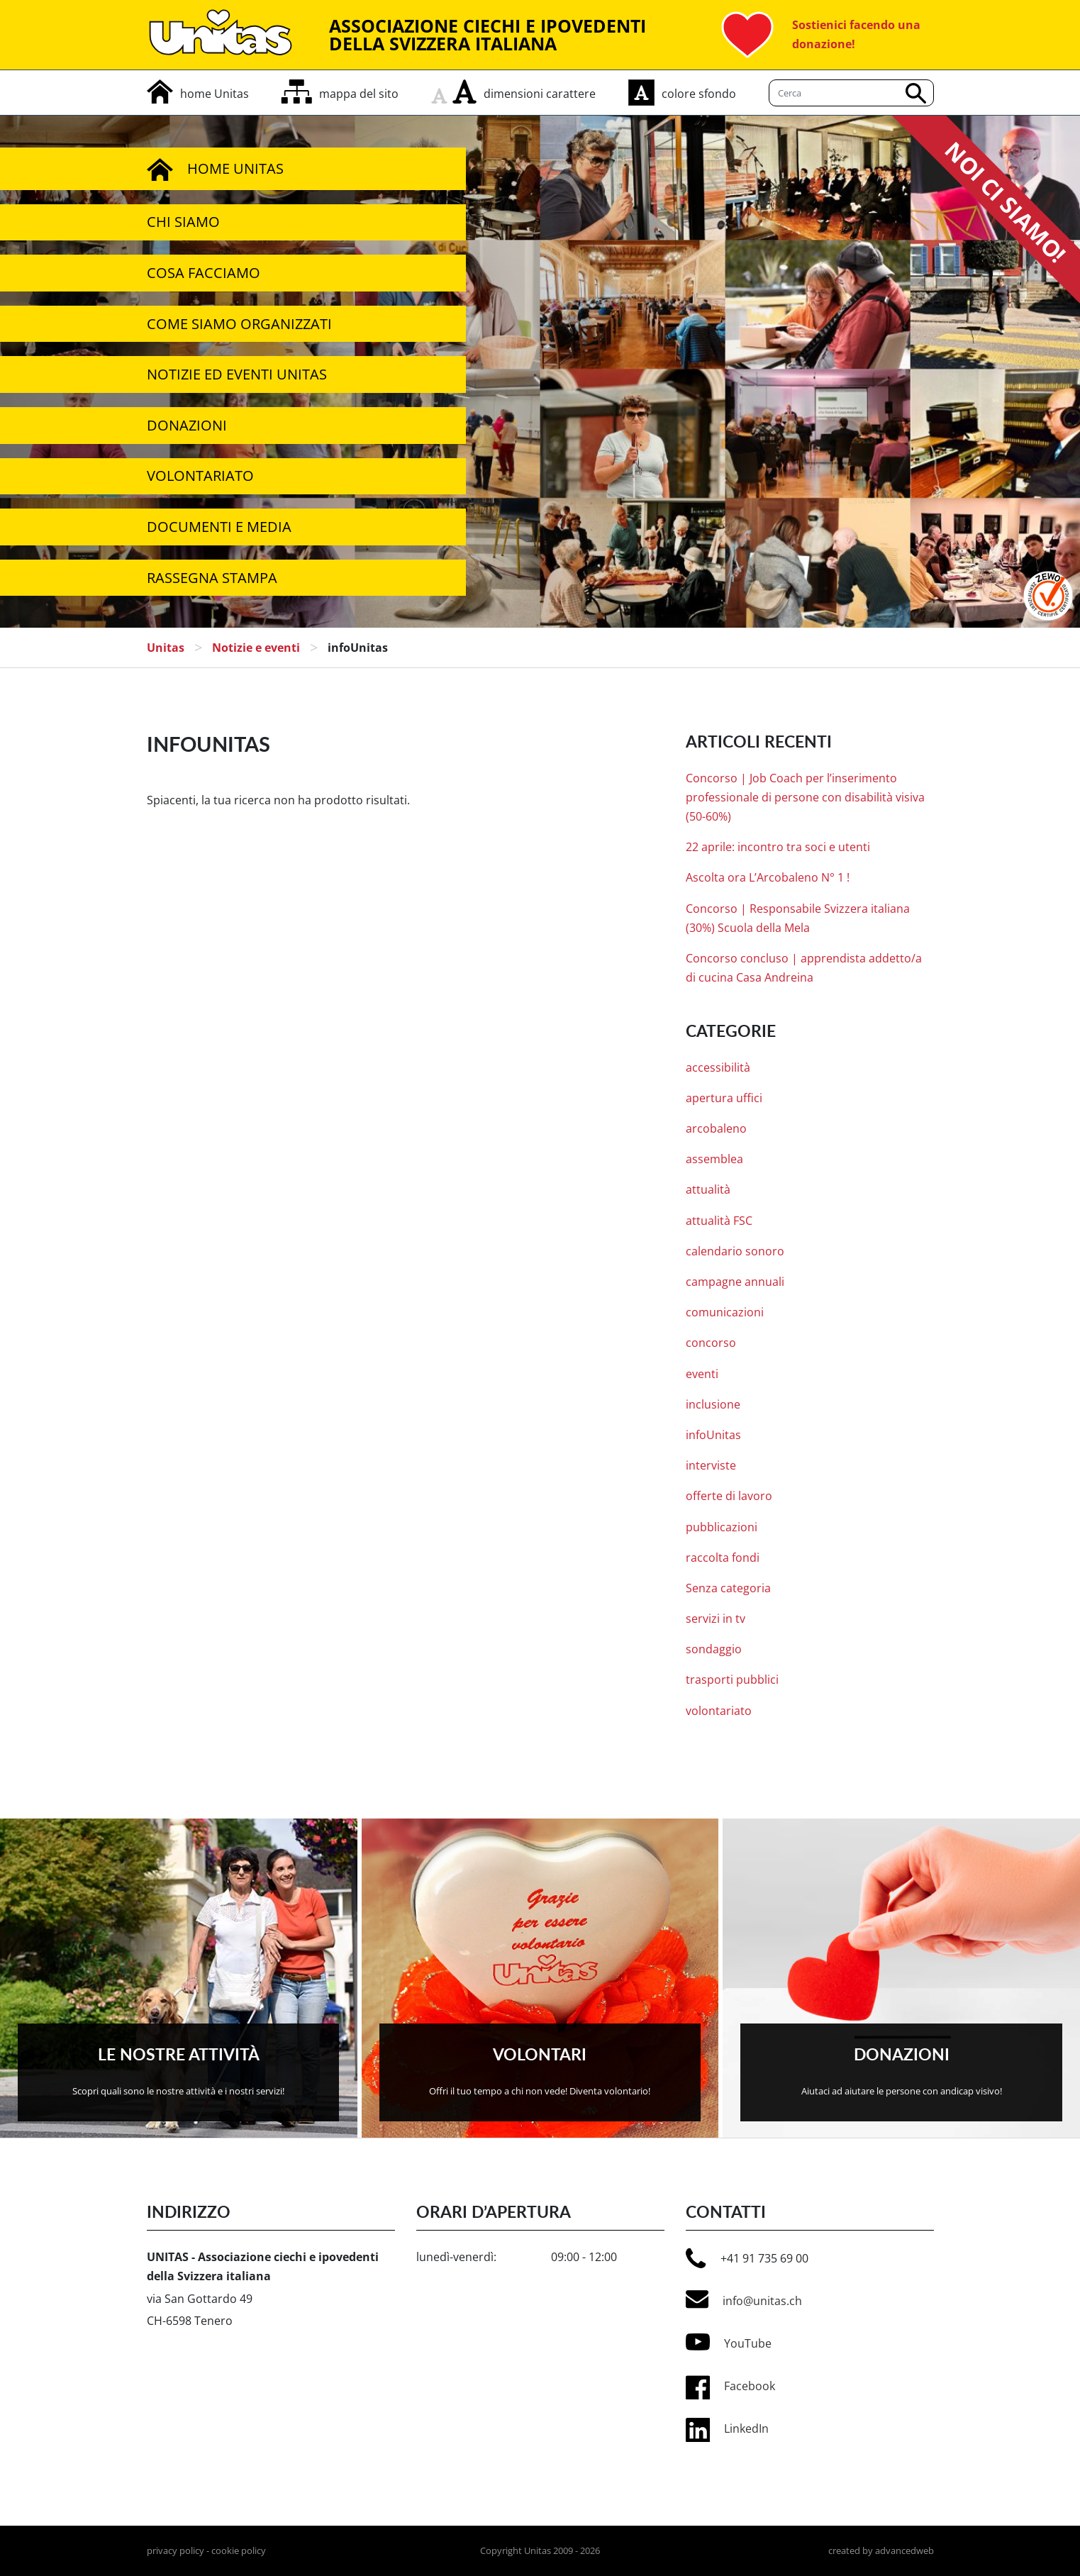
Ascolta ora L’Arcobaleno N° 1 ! (768, 877)
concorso (711, 1342)
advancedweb (904, 2550)
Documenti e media (219, 526)
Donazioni (187, 425)
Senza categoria (728, 1588)
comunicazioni (725, 1312)
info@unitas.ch (744, 2299)
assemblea (714, 1159)
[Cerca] (851, 92)
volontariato (719, 1711)
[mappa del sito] (340, 93)
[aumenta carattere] (464, 91)
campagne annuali (735, 1281)
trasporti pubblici (732, 1679)
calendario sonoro (735, 1251)
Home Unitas (215, 169)
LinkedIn (746, 2428)
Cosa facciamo (203, 272)
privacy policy (175, 2550)
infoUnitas (713, 1435)
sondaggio (714, 1649)
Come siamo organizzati (239, 323)
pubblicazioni (721, 1527)
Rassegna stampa (212, 577)
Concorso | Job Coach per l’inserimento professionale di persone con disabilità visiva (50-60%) (805, 797)
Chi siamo (183, 221)
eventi (702, 1374)
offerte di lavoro (729, 1496)
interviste (711, 1465)
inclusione (713, 1404)
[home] (198, 93)
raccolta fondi (722, 1557)
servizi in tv (715, 1618)
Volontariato (200, 475)
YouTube (729, 2342)
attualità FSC (719, 1220)
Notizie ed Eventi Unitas (237, 374)
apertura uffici (724, 1098)
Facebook (749, 2386)
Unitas (165, 647)
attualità (708, 1189)
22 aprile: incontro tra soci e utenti (778, 847)
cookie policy (238, 2550)
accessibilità (718, 1067)
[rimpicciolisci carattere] (441, 91)
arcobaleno (716, 1128)
